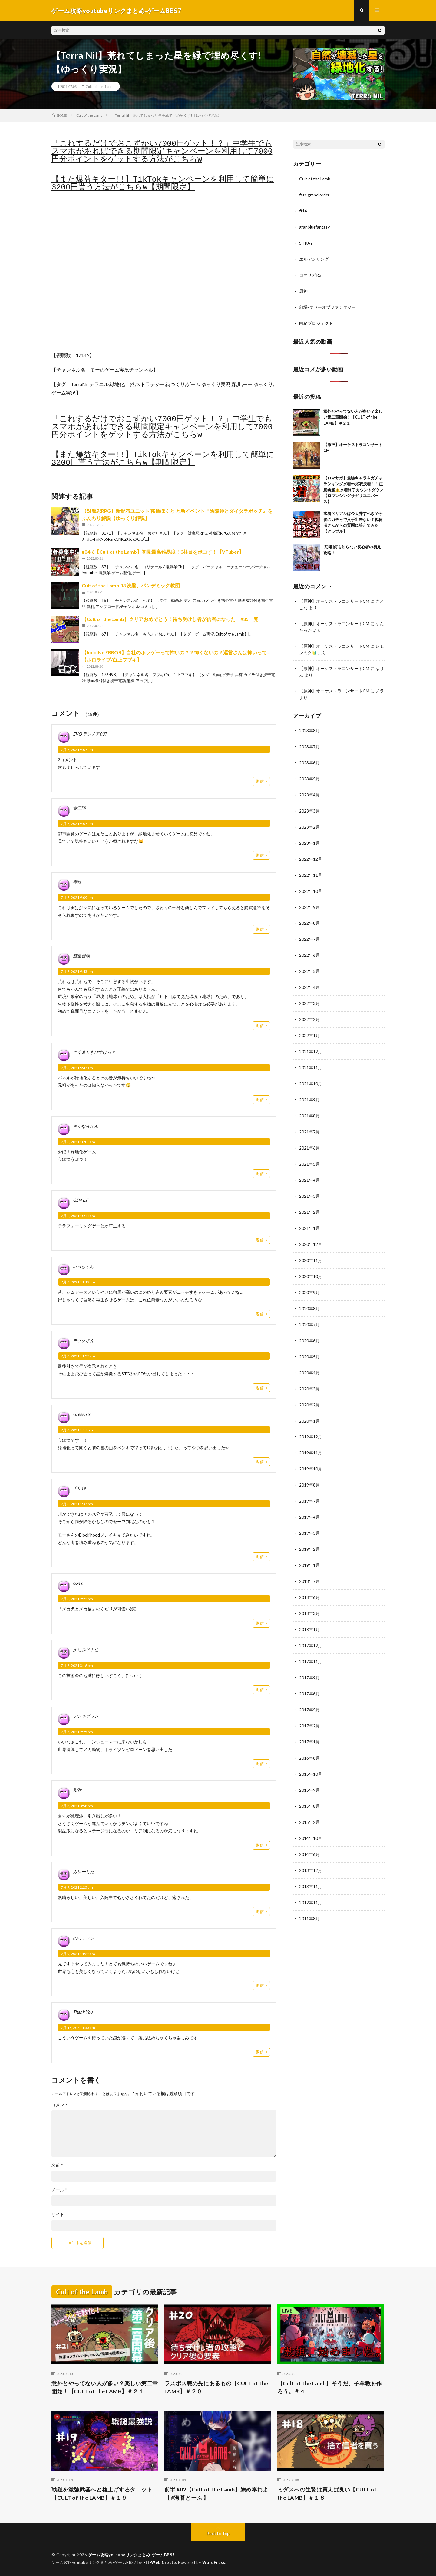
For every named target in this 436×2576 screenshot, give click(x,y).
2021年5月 (309, 1151)
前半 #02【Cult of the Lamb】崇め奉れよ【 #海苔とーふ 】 (216, 2493)
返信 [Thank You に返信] (260, 2052)
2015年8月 (309, 1782)
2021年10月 (310, 1073)
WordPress (214, 2562)
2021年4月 (309, 1167)
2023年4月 (309, 789)
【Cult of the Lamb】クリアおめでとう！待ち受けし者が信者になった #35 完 (170, 619)
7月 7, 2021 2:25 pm (77, 1732)
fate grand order (314, 194)
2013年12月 (310, 1845)
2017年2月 (309, 1703)
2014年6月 (309, 1829)
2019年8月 (309, 1467)
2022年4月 (309, 978)
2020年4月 (309, 1356)
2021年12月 (310, 1041)
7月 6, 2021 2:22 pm (77, 1599)
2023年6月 (309, 757)
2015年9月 (309, 1766)
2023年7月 (309, 742)
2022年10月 (310, 883)
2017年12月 (310, 1624)
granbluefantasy (314, 226)
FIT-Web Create (159, 2562)
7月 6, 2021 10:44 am (78, 1215)
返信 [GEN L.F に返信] (260, 1240)
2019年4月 (309, 1498)
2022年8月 (309, 915)
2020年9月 (309, 1277)
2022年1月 (309, 1025)
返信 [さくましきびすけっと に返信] (260, 1099)
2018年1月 (309, 1608)
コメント (59, 2105)
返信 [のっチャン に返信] (260, 1985)
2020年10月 (310, 1262)
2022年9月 (309, 899)
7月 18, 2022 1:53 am (78, 2028)
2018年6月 (309, 1577)
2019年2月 (309, 1530)
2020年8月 (309, 1293)
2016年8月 (309, 1734)
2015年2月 (309, 1797)
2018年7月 (309, 1561)
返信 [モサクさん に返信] (260, 1388)
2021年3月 (309, 1183)
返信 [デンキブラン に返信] (260, 1763)
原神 (303, 289)
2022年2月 (309, 1010)
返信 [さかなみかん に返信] (260, 1173)
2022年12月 (310, 852)
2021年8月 (309, 1104)
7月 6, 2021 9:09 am (77, 898)
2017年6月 (309, 1671)
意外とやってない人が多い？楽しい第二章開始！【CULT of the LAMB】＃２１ (352, 414)
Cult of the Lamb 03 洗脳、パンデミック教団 (131, 586)
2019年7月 (309, 1482)
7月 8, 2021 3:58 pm (77, 1806)
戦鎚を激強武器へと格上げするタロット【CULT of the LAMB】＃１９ (101, 2493)
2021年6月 (309, 1136)
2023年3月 (309, 805)
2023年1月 (309, 836)
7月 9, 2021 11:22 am (78, 1954)
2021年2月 (309, 1199)
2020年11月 (310, 1246)
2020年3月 (309, 1372)
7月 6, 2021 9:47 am (77, 1068)
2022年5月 (309, 962)
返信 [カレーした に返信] (260, 1911)
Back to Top (218, 2533)
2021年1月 (309, 1214)
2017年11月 (310, 1640)
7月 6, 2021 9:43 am (77, 971)
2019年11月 (310, 1435)
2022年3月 (309, 994)
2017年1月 (309, 1719)
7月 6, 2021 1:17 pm (77, 1430)
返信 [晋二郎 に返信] (260, 855)
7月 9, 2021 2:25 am (77, 1887)
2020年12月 (310, 1230)
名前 (57, 2165)
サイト (57, 2214)
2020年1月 (309, 1403)
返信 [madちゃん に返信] (260, 1314)
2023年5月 (309, 773)
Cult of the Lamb (99, 86)
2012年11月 (310, 1876)
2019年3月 (309, 1514)
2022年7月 (309, 931)
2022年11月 (310, 868)
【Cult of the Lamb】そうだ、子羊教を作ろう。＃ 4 (329, 2387)
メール (59, 2190)
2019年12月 (310, 1419)
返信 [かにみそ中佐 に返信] (260, 1689)
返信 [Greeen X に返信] (260, 1462)
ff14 (303, 210)
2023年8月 (309, 726)
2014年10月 (310, 1813)
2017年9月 (309, 1656)
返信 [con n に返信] (260, 1623)
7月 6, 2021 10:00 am (78, 1142)
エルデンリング (314, 257)
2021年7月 (309, 1120)
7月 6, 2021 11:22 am (78, 1356)
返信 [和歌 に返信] (260, 1845)
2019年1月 (309, 1545)
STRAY (306, 241)
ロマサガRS (310, 273)
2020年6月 (309, 1325)
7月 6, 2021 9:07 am (77, 750)
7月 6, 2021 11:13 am (78, 1282)
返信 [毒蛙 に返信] (260, 929)
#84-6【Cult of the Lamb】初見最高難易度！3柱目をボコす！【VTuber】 (163, 552)
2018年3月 (309, 1593)
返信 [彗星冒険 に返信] (260, 1025)
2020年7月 (309, 1309)
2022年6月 (309, 946)
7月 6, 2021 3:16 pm (77, 1665)
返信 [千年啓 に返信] (260, 1556)
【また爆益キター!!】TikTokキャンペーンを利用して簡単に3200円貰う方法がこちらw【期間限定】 (162, 183)
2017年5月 (309, 1687)
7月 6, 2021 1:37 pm (77, 1504)
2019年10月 (310, 1451)
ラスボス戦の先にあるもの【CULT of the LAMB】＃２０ (216, 2387)
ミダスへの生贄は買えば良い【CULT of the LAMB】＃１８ (327, 2493)
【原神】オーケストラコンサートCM (334, 598)
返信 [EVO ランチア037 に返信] (260, 781)
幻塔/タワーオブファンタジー (327, 304)
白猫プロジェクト (316, 320)
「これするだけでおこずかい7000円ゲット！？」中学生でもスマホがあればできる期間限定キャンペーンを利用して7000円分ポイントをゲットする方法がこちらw (161, 151)
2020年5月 (309, 1340)
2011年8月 (309, 1892)
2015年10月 (310, 1750)
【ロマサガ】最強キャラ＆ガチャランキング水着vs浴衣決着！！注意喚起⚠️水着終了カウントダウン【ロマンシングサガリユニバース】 (353, 486)
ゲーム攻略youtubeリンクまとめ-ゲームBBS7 (131, 2554)
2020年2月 (309, 1388)
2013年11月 (310, 1861)
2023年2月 (309, 820)
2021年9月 (309, 1088)
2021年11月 (310, 1057)
